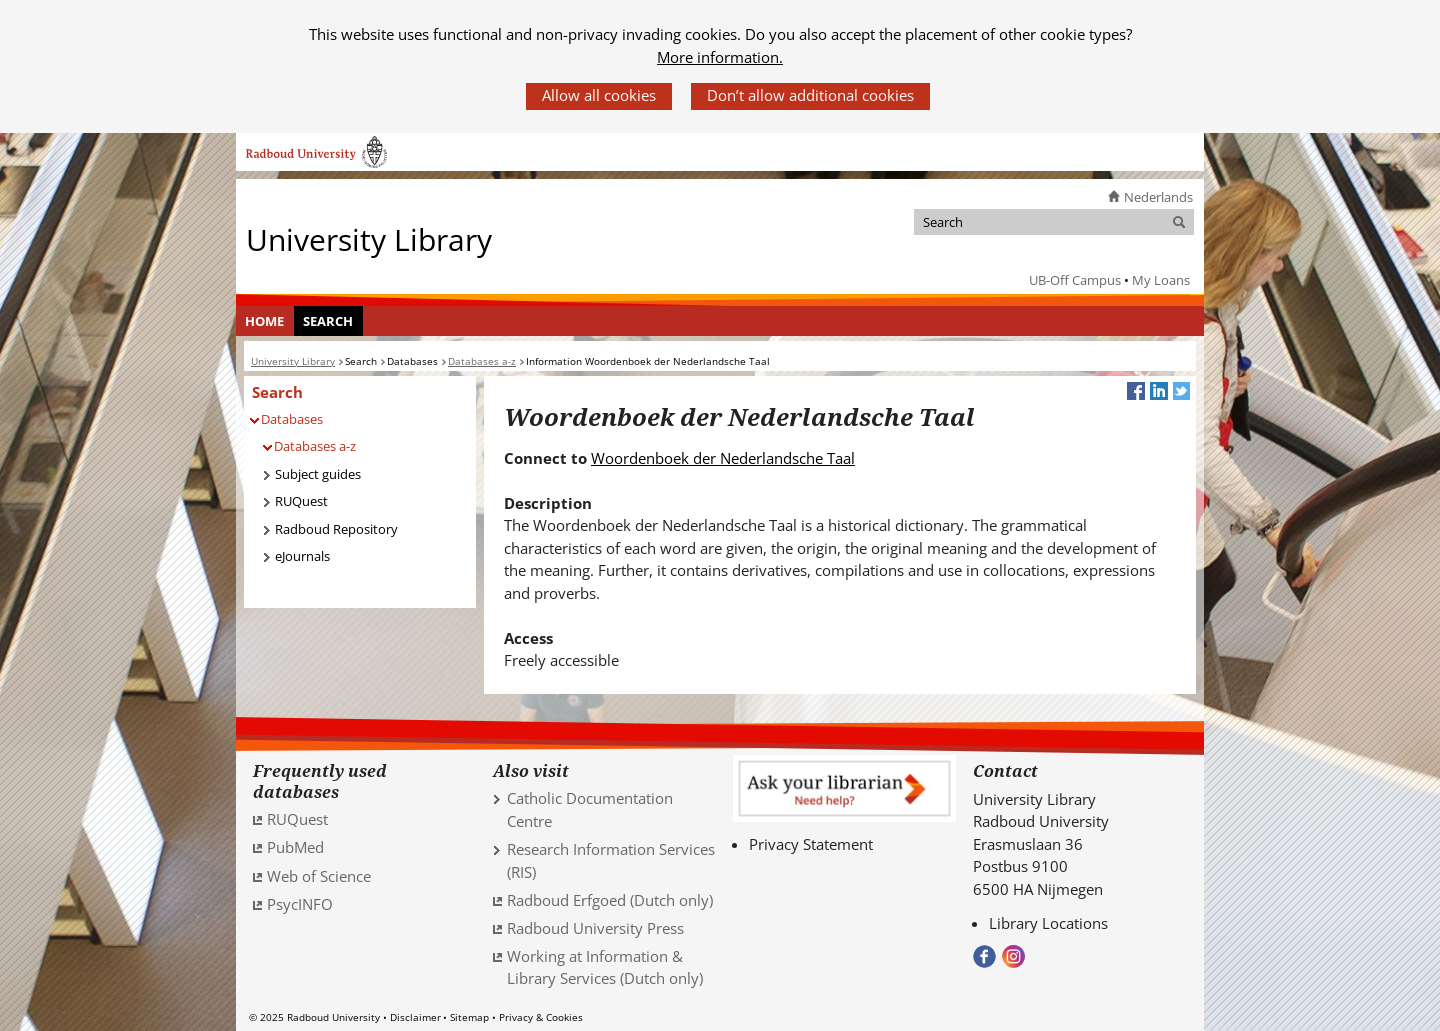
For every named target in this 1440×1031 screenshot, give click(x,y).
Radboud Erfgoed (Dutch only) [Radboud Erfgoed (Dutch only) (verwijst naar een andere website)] (610, 900)
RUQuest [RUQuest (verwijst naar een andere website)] (297, 819)
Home (264, 321)
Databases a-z (315, 446)
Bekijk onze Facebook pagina (984, 956)
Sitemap (469, 1017)
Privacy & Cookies (541, 1017)
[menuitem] (265, 321)
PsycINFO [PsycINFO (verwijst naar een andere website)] (300, 904)
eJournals (302, 556)
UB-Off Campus (1075, 280)
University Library (369, 239)
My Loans (1161, 280)
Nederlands (1158, 197)
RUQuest (301, 501)
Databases (292, 419)
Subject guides (318, 474)
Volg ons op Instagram (1013, 956)
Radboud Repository (336, 529)
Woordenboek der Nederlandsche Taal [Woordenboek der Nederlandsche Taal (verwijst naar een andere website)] (723, 458)
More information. (720, 57)
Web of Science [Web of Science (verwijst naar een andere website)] (319, 876)
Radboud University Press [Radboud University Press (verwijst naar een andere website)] (595, 928)
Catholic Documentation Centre (590, 809)
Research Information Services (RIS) (611, 860)
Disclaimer (415, 1017)
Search (328, 321)
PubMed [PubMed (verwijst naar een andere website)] (295, 847)
